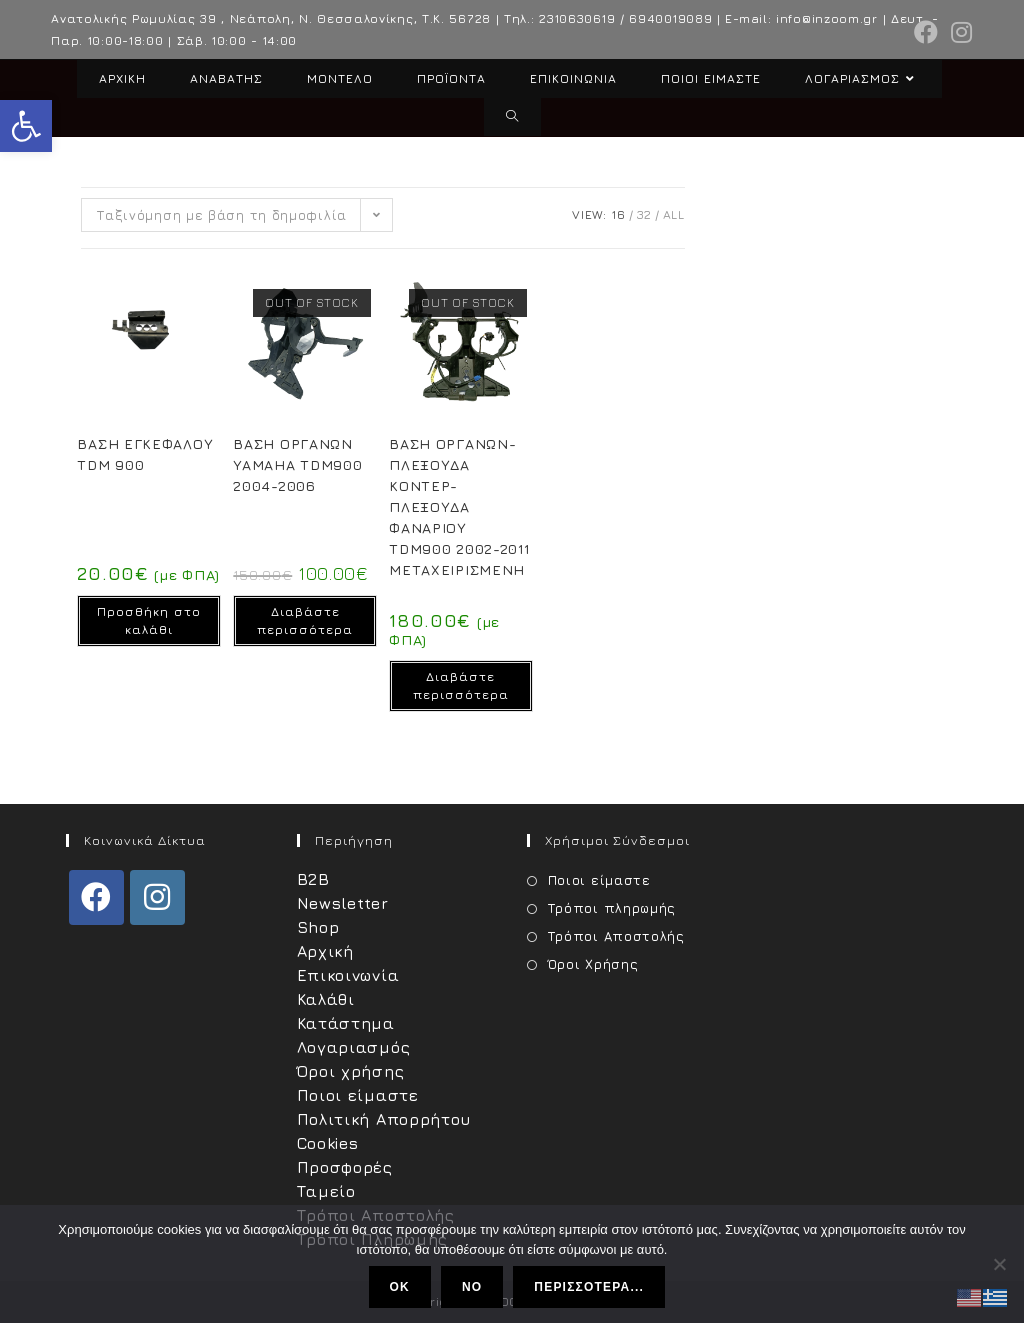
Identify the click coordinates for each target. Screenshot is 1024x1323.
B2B (313, 879)
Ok (400, 1287)
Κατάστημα (346, 1023)
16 (618, 214)
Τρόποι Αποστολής (616, 936)
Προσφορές (345, 1167)
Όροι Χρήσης (593, 964)
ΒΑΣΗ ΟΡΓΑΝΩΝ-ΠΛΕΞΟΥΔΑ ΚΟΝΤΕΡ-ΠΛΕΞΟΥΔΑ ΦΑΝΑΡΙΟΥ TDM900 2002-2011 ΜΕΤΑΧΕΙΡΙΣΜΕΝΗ (459, 506)
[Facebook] (96, 897)
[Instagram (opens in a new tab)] (959, 32)
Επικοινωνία (348, 975)
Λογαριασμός (354, 1047)
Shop (318, 927)
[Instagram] (157, 897)
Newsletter (343, 903)
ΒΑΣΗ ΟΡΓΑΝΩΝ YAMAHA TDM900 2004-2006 (297, 464)
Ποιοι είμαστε (358, 1095)
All (674, 214)
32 (644, 214)
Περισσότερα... (590, 1287)
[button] (26, 126)
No (472, 1287)
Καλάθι (326, 999)
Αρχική (325, 951)
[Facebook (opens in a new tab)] (926, 32)
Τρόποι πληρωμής (612, 908)
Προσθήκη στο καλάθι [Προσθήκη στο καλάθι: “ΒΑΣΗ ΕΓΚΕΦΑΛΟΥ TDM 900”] (149, 620)
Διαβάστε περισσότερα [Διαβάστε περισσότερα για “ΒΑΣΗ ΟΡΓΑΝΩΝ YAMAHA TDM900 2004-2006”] (305, 620)
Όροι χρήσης (351, 1071)
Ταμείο (326, 1191)
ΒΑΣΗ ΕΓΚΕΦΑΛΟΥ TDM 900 (145, 454)
